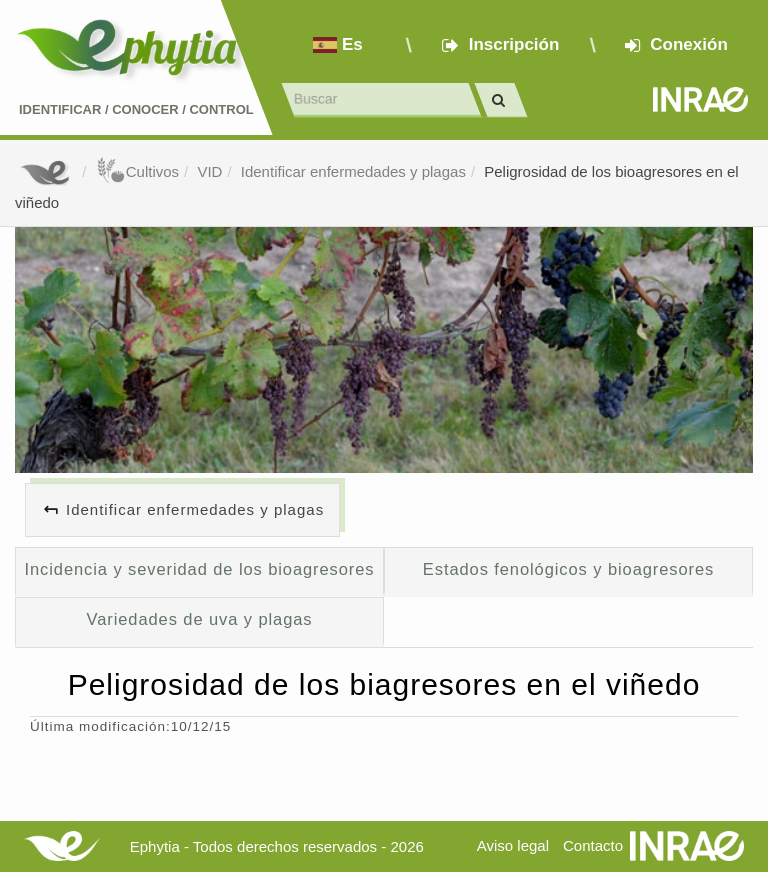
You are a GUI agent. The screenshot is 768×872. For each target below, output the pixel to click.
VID (209, 171)
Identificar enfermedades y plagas (353, 171)
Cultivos (137, 171)
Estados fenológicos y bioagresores (568, 569)
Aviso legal (513, 845)
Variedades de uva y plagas (199, 619)
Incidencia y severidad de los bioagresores (200, 569)
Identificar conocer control (136, 109)
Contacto (593, 845)
